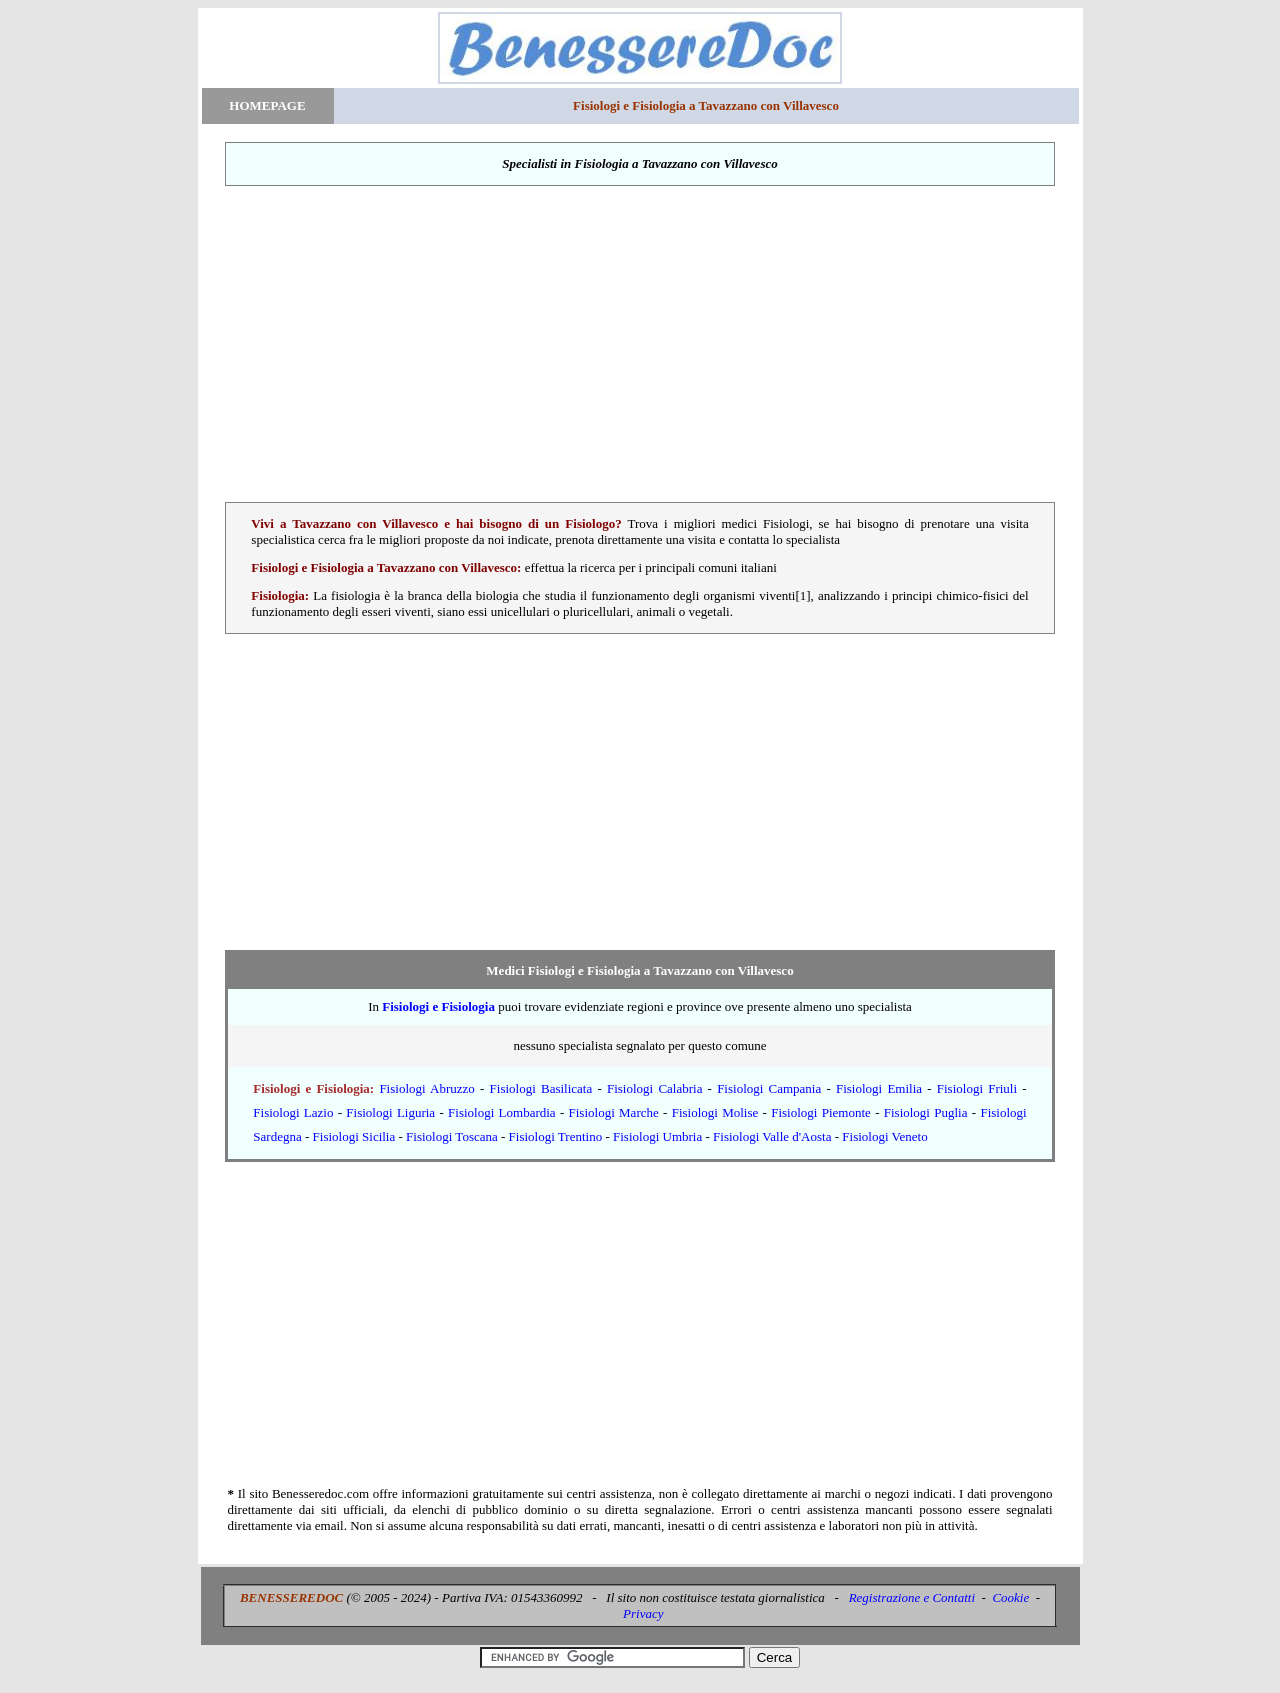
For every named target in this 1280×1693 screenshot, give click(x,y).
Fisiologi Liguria (390, 1112)
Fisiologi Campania (769, 1088)
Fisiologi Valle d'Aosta (772, 1136)
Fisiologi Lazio (293, 1112)
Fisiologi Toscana (452, 1136)
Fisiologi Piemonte (821, 1112)
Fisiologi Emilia (879, 1088)
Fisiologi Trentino (556, 1136)
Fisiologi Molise (715, 1112)
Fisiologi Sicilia (354, 1136)
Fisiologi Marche (614, 1112)
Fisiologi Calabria (654, 1088)
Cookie (1010, 1597)
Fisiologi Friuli (977, 1088)
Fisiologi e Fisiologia (438, 1006)
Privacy (643, 1613)
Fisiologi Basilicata (541, 1088)
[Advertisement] (640, 344)
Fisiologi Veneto (884, 1136)
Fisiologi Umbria (657, 1136)
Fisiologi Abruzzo (426, 1088)
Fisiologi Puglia (926, 1112)
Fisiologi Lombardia (502, 1112)
